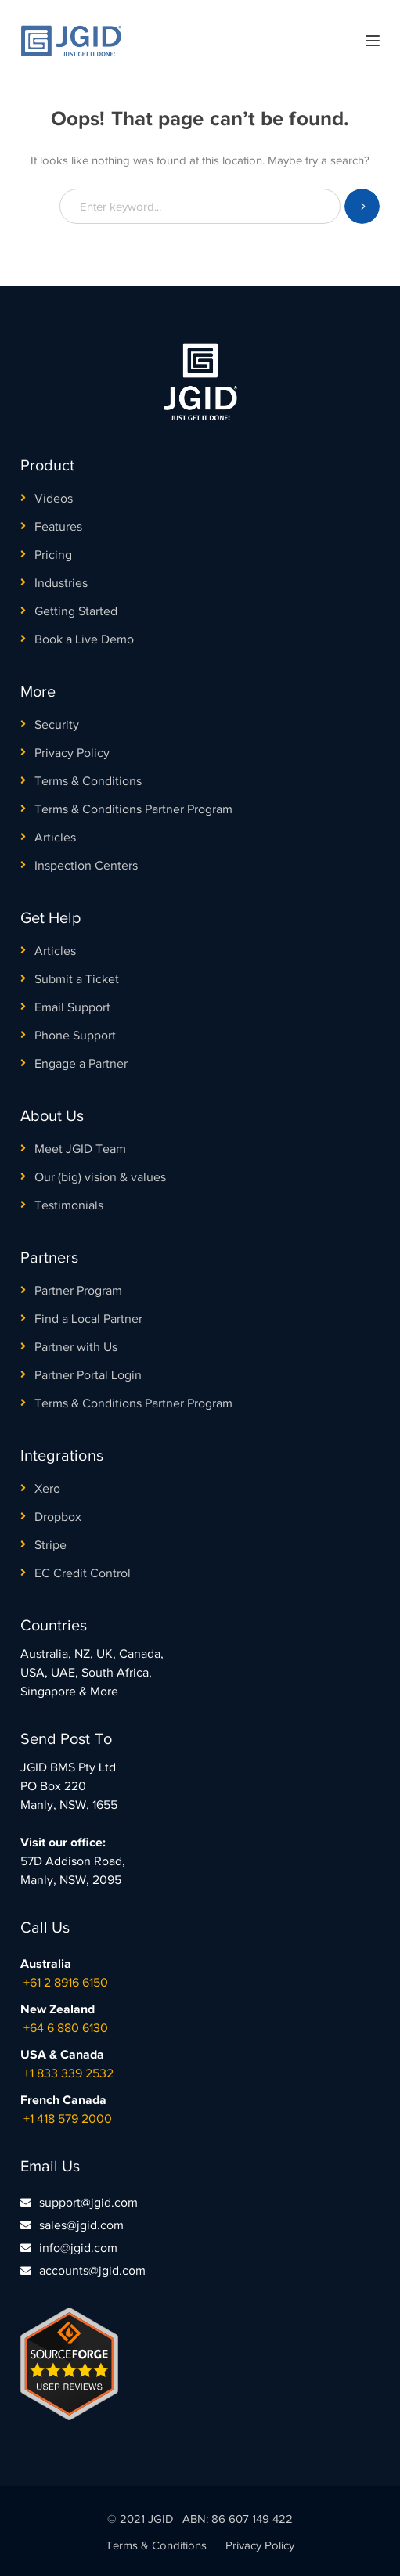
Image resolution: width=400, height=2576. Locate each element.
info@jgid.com (78, 2248)
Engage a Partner (81, 1064)
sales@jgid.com (81, 2225)
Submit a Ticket (76, 979)
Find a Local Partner (88, 1319)
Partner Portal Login (88, 1375)
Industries (61, 583)
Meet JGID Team (80, 1149)
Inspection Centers (86, 866)
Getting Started (75, 611)
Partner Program (78, 1291)
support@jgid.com (88, 2203)
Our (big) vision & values (100, 1177)
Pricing (53, 555)
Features (58, 527)
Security (56, 725)
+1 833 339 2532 (68, 2073)
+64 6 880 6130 (65, 2028)
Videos (53, 499)
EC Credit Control (82, 1573)
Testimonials (68, 1205)
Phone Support (75, 1036)
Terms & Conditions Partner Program (133, 809)
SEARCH (362, 206)
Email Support (72, 1007)
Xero (47, 1489)
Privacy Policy (72, 753)
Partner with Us (75, 1347)
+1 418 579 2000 (67, 2119)
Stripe (50, 1545)
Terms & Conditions (88, 781)
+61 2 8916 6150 (65, 1983)
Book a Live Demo (84, 639)
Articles (55, 837)
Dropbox (57, 1517)
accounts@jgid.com (92, 2271)
